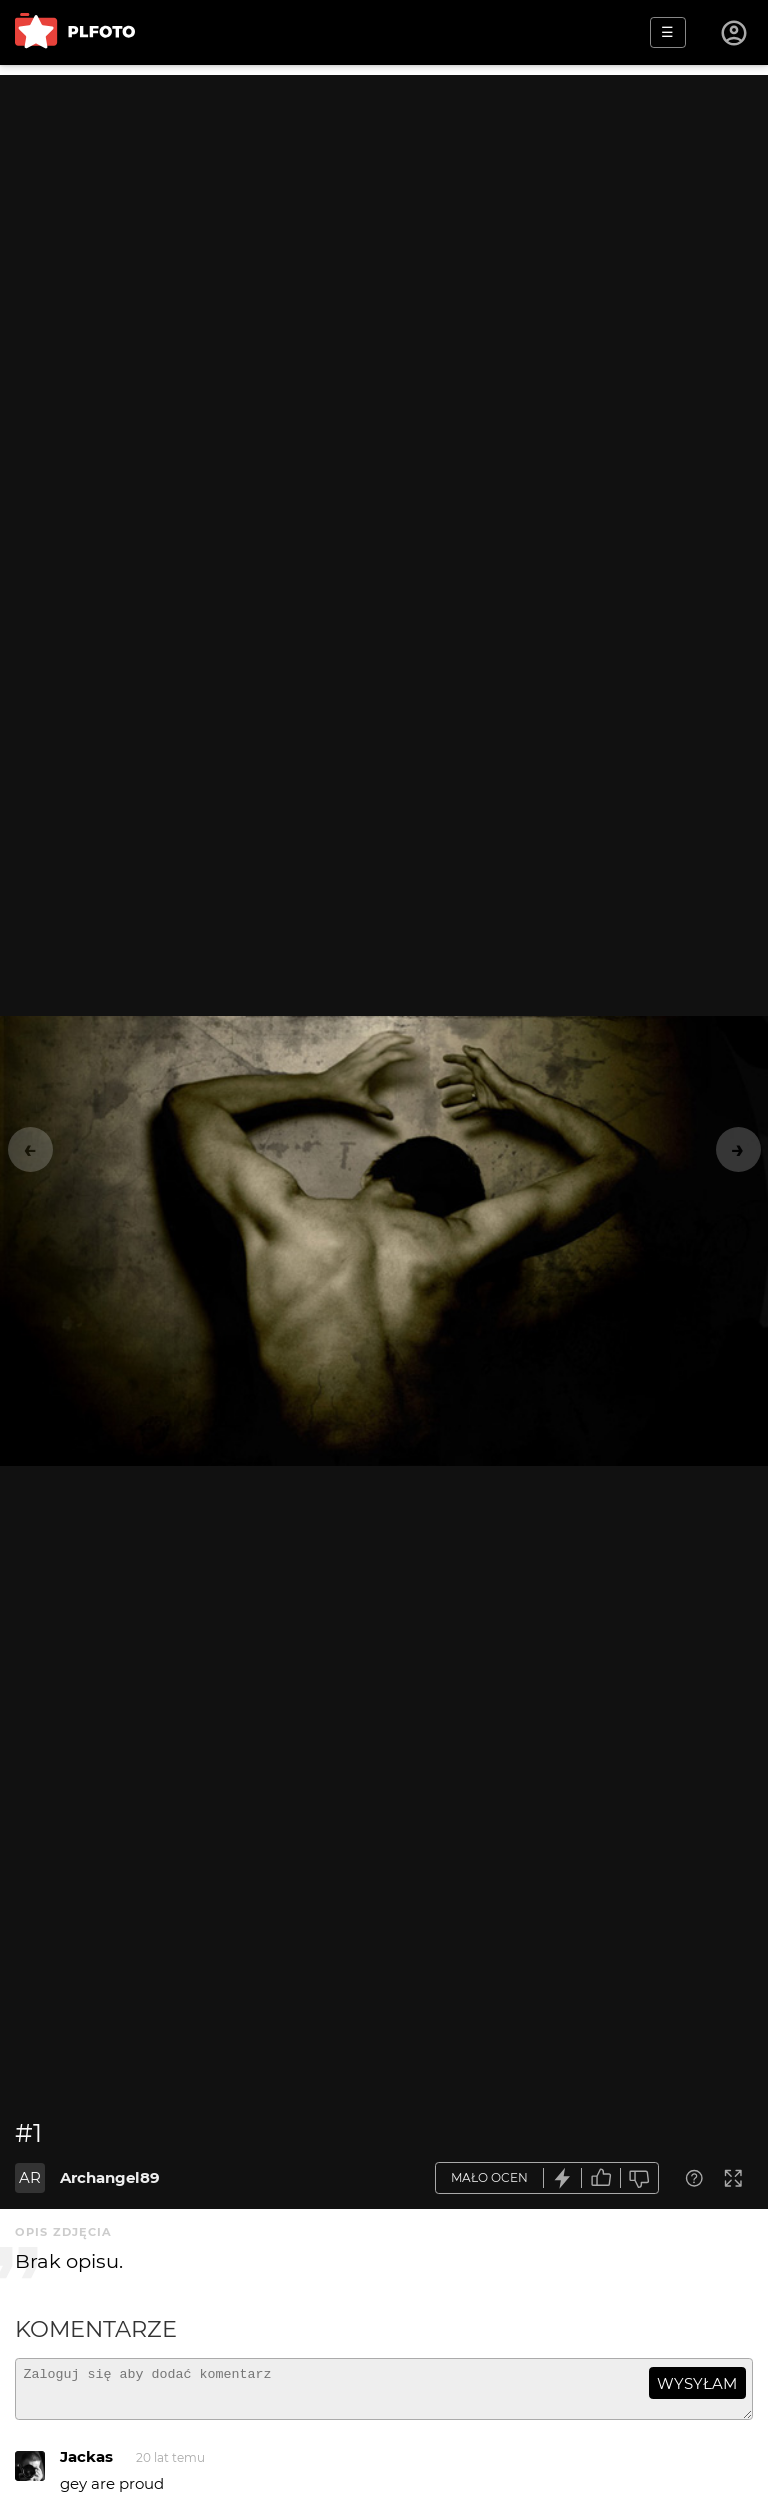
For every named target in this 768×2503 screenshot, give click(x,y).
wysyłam (697, 2383)
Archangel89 (110, 2177)
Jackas (86, 2465)
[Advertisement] (384, 215)
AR (30, 2177)
